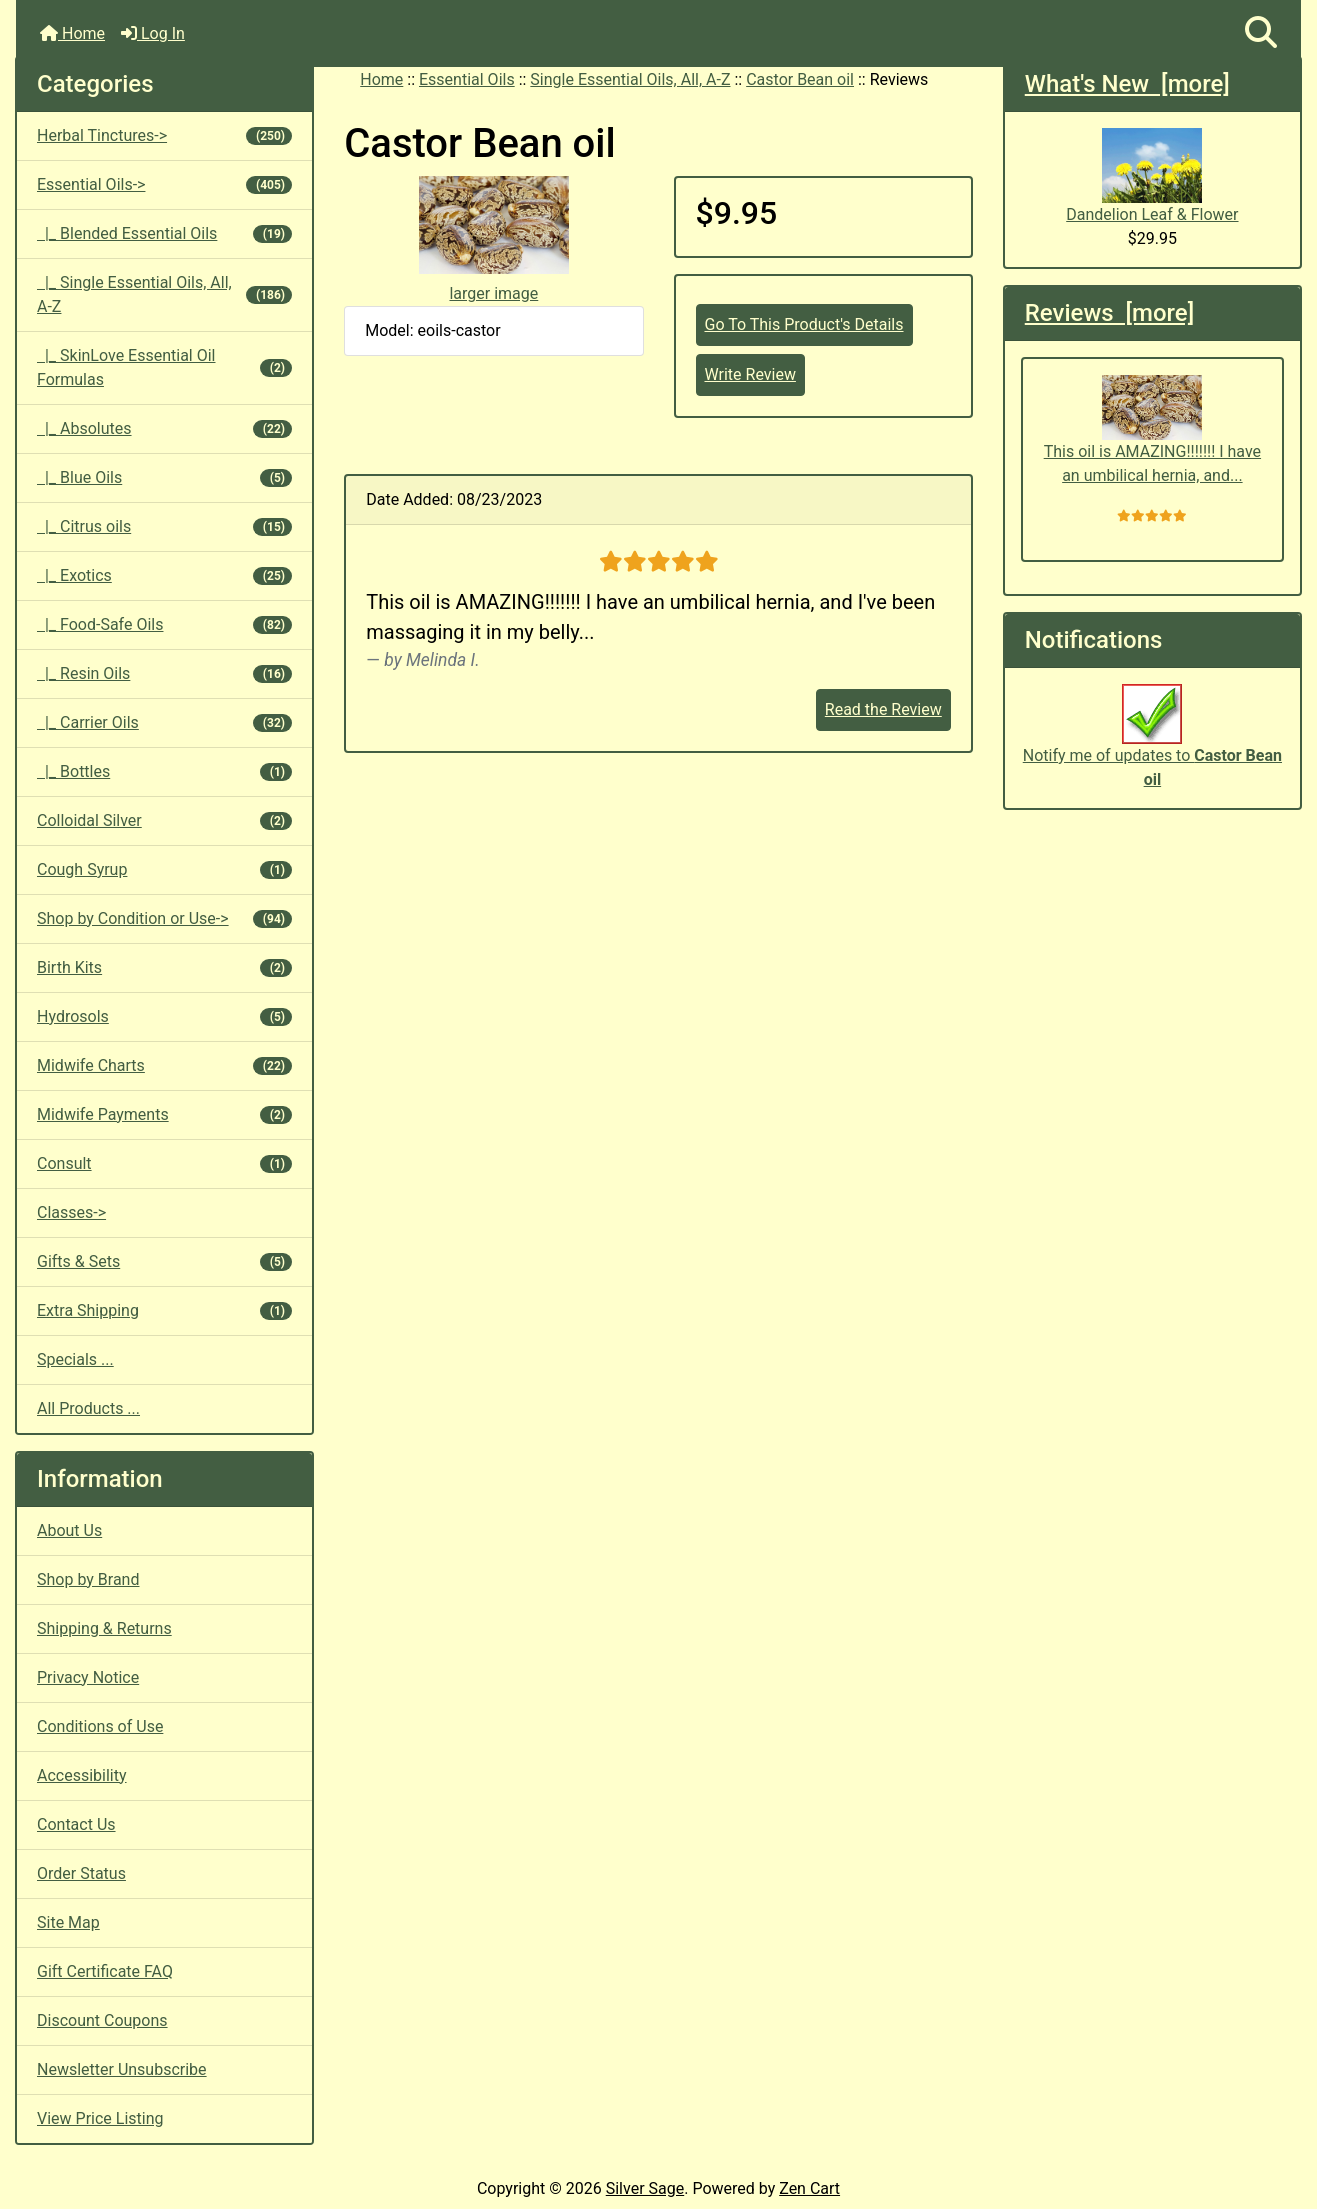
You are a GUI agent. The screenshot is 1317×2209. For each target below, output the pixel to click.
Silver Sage (645, 2188)
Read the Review (883, 709)
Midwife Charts (164, 1065)
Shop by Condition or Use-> (164, 918)
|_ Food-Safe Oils (164, 624)
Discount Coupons (102, 2020)
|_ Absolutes (164, 428)
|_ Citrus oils (164, 526)
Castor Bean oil (800, 79)
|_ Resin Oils (164, 673)
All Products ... (88, 1408)
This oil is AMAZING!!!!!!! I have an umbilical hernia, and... (1152, 430)
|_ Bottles (164, 771)
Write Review (750, 374)
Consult (164, 1163)
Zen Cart (809, 2188)
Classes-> (71, 1212)
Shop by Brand (88, 1579)
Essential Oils (467, 79)
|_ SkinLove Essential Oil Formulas (164, 367)
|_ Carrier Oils (164, 722)
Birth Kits (164, 967)
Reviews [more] (1109, 313)
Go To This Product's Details (804, 324)
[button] (1261, 33)
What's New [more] (1127, 84)
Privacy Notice (88, 1677)
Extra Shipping (164, 1310)
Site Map (68, 1922)
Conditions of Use (100, 1726)
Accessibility (82, 1775)
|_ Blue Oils (164, 477)
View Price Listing (100, 2118)
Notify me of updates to (1152, 746)
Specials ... (75, 1359)
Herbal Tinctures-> (164, 135)
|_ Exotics (164, 575)
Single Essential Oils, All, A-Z (630, 79)
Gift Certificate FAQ (105, 1971)
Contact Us (76, 1824)
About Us (69, 1530)
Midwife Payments (164, 1114)
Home (72, 33)
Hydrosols (164, 1016)
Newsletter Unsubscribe (122, 2069)
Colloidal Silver (164, 820)
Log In (153, 33)
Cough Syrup (164, 869)
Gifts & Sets (164, 1261)
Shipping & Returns (104, 1628)
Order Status (81, 1873)
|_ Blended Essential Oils (164, 233)
